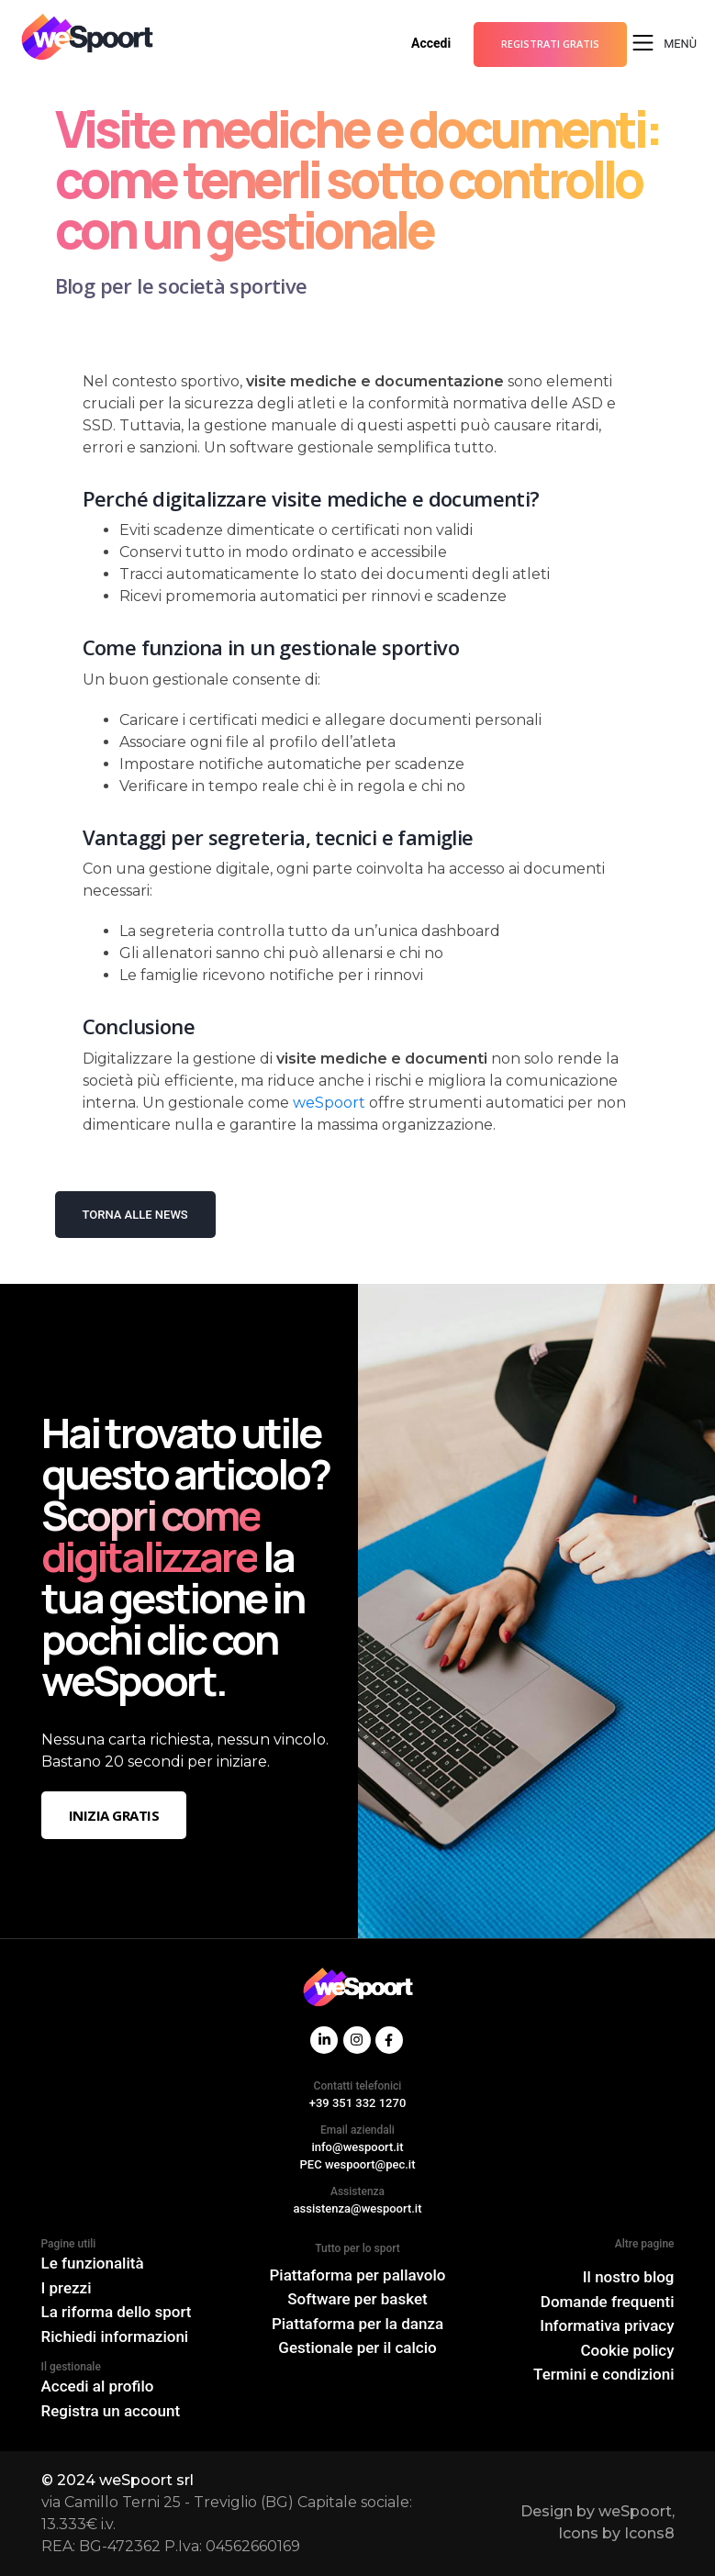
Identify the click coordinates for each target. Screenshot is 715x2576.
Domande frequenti (608, 2301)
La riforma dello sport (116, 2312)
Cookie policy (628, 2350)
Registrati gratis (550, 43)
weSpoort (329, 1102)
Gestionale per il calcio (357, 2347)
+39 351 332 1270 (358, 2103)
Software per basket (357, 2299)
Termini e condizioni (603, 2374)
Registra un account (111, 2411)
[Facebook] (389, 2040)
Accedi (431, 43)
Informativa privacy (607, 2325)
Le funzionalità (92, 2263)
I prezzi (66, 2288)
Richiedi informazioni (115, 2336)
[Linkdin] (324, 2040)
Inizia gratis (114, 1815)
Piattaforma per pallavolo (358, 2275)
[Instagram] (357, 2040)
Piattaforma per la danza (357, 2323)
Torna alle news (135, 1214)
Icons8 (649, 2533)
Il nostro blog (629, 2277)
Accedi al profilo (97, 2386)
